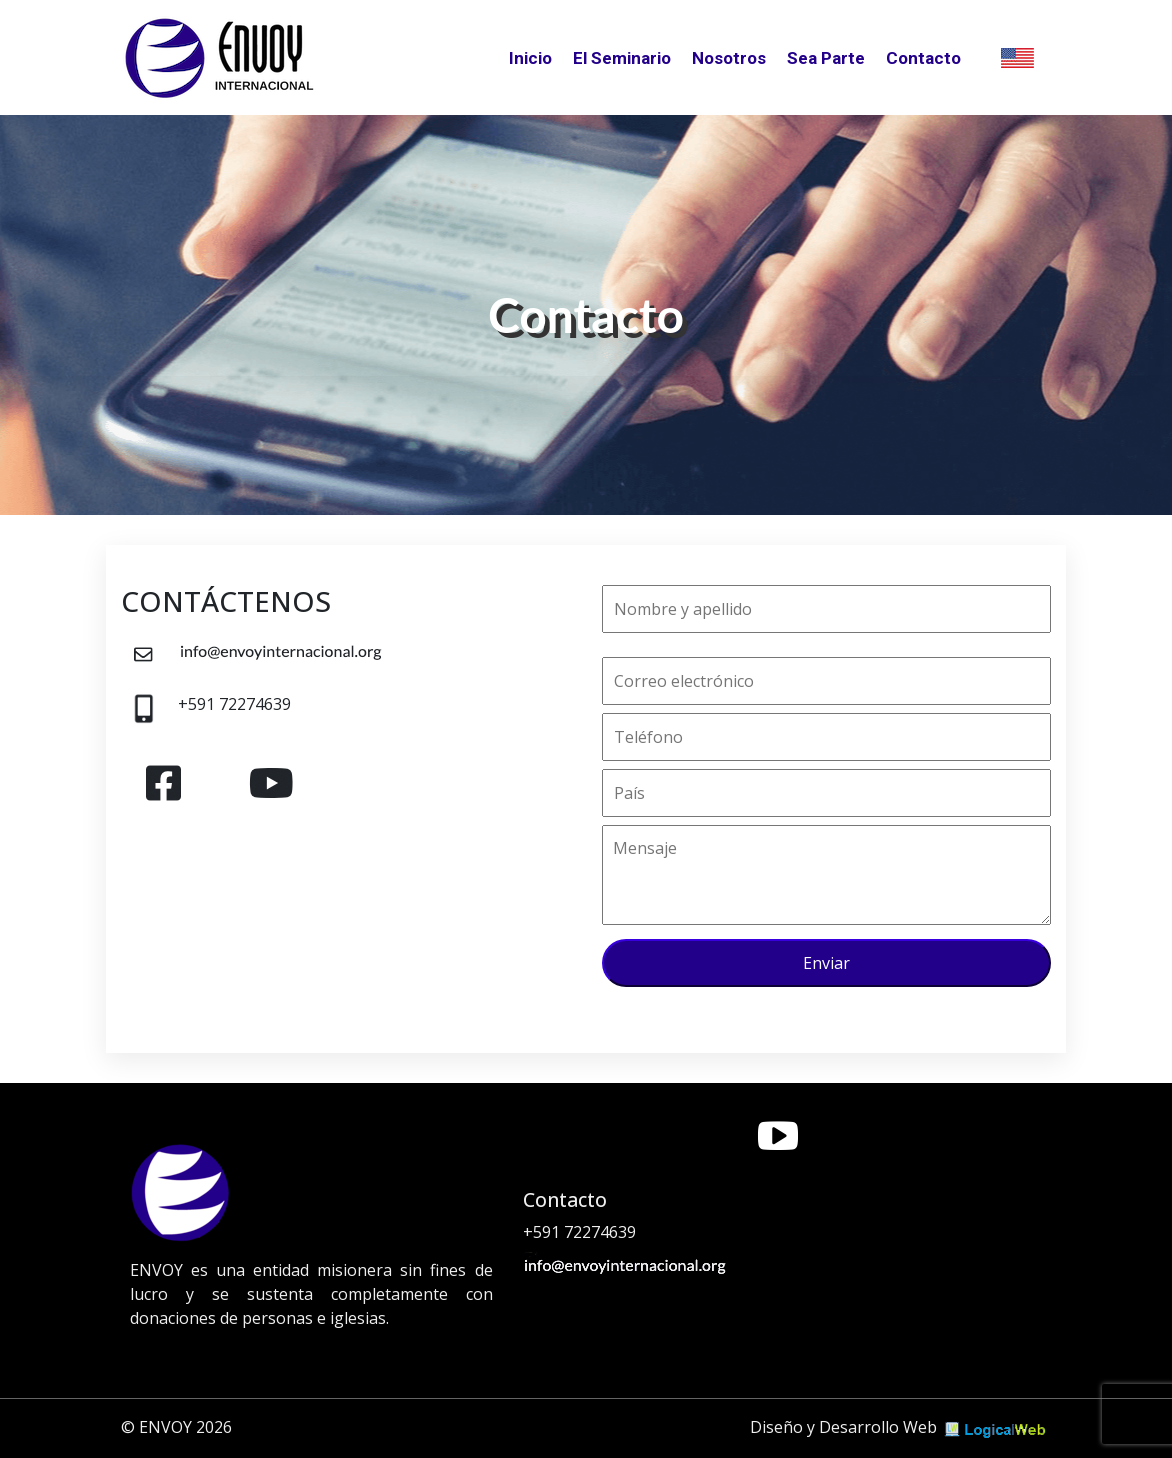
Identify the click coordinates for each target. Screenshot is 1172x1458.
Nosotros (729, 58)
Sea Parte (826, 58)
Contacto (923, 58)
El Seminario (622, 58)
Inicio (530, 58)
